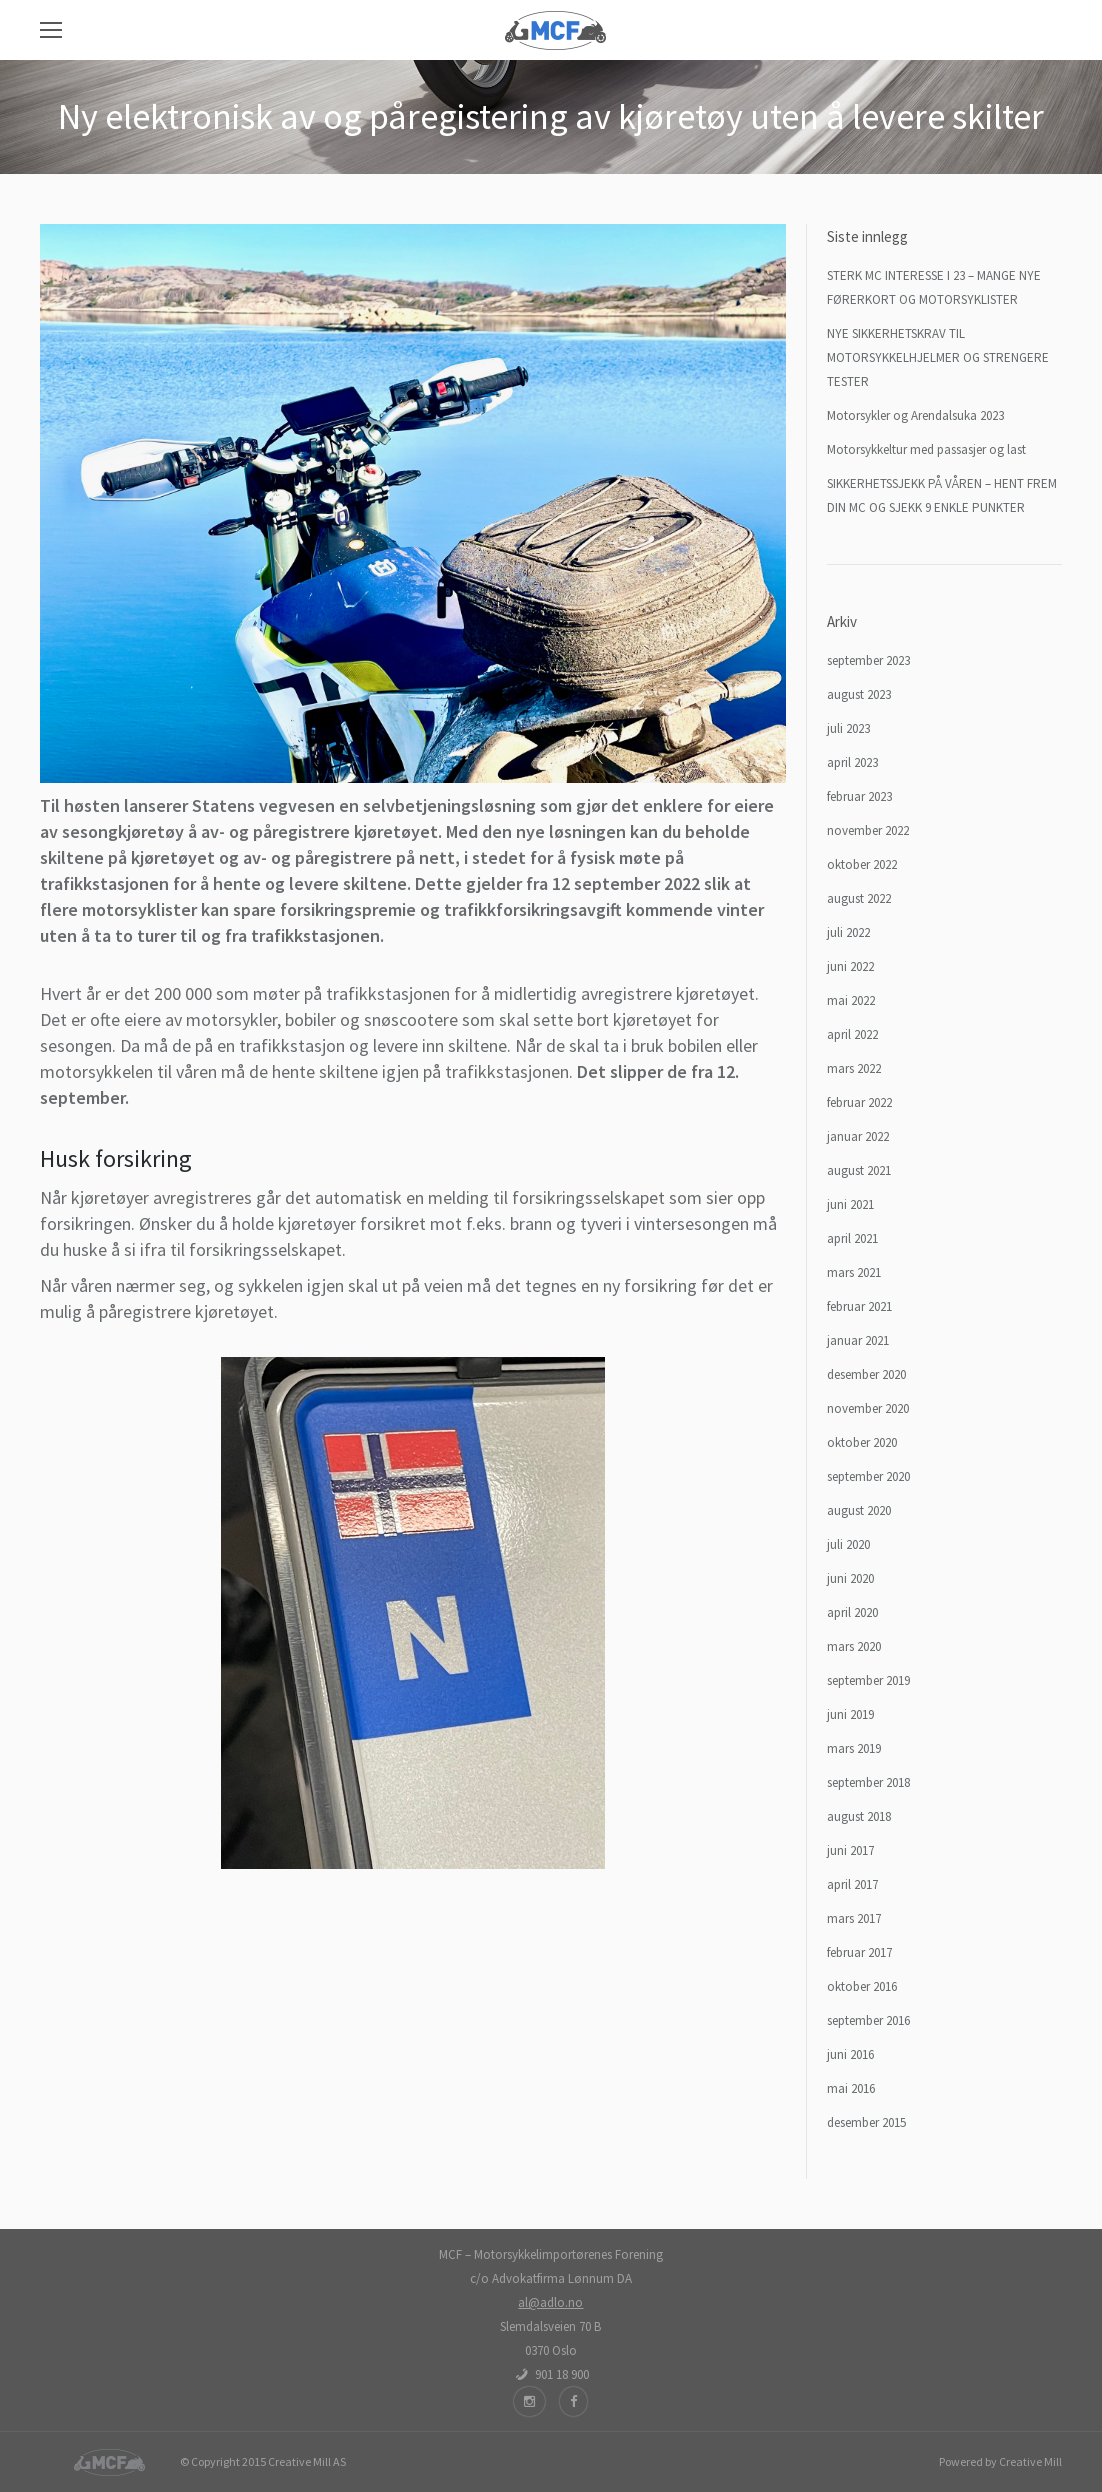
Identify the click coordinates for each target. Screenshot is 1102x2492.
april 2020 (852, 1612)
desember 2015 (866, 2122)
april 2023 (852, 762)
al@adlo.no (550, 2302)
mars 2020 (854, 1646)
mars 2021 (854, 1272)
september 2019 (868, 1680)
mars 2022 (854, 1068)
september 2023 (868, 660)
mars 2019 (854, 1748)
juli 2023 (848, 728)
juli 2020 (848, 1544)
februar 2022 (859, 1102)
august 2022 (859, 898)
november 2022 (868, 830)
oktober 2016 (862, 1986)
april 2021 (852, 1238)
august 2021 (859, 1170)
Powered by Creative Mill (1000, 2461)
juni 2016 (850, 2054)
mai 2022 (851, 1000)
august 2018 (859, 1816)
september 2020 (868, 1476)
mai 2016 (851, 2088)
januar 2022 (858, 1136)
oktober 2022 (862, 864)
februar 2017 (859, 1952)
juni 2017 (850, 1850)
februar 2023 (859, 796)
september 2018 (868, 1782)
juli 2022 (848, 932)
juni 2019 (850, 1714)
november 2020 (868, 1408)
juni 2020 (850, 1578)
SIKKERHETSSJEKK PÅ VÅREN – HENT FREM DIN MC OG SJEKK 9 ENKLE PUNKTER (942, 495)
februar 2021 (859, 1306)
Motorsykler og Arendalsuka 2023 (915, 415)
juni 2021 (850, 1204)
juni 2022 (850, 966)
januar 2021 (858, 1340)
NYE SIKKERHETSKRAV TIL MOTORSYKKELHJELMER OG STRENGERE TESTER (938, 357)
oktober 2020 (862, 1442)
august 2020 (859, 1510)
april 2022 (852, 1034)
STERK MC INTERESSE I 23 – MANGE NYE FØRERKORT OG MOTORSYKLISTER (934, 287)
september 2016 (868, 2020)
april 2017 (852, 1884)
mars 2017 (854, 1918)
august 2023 (859, 694)
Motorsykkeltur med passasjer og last (926, 449)
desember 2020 (866, 1374)
